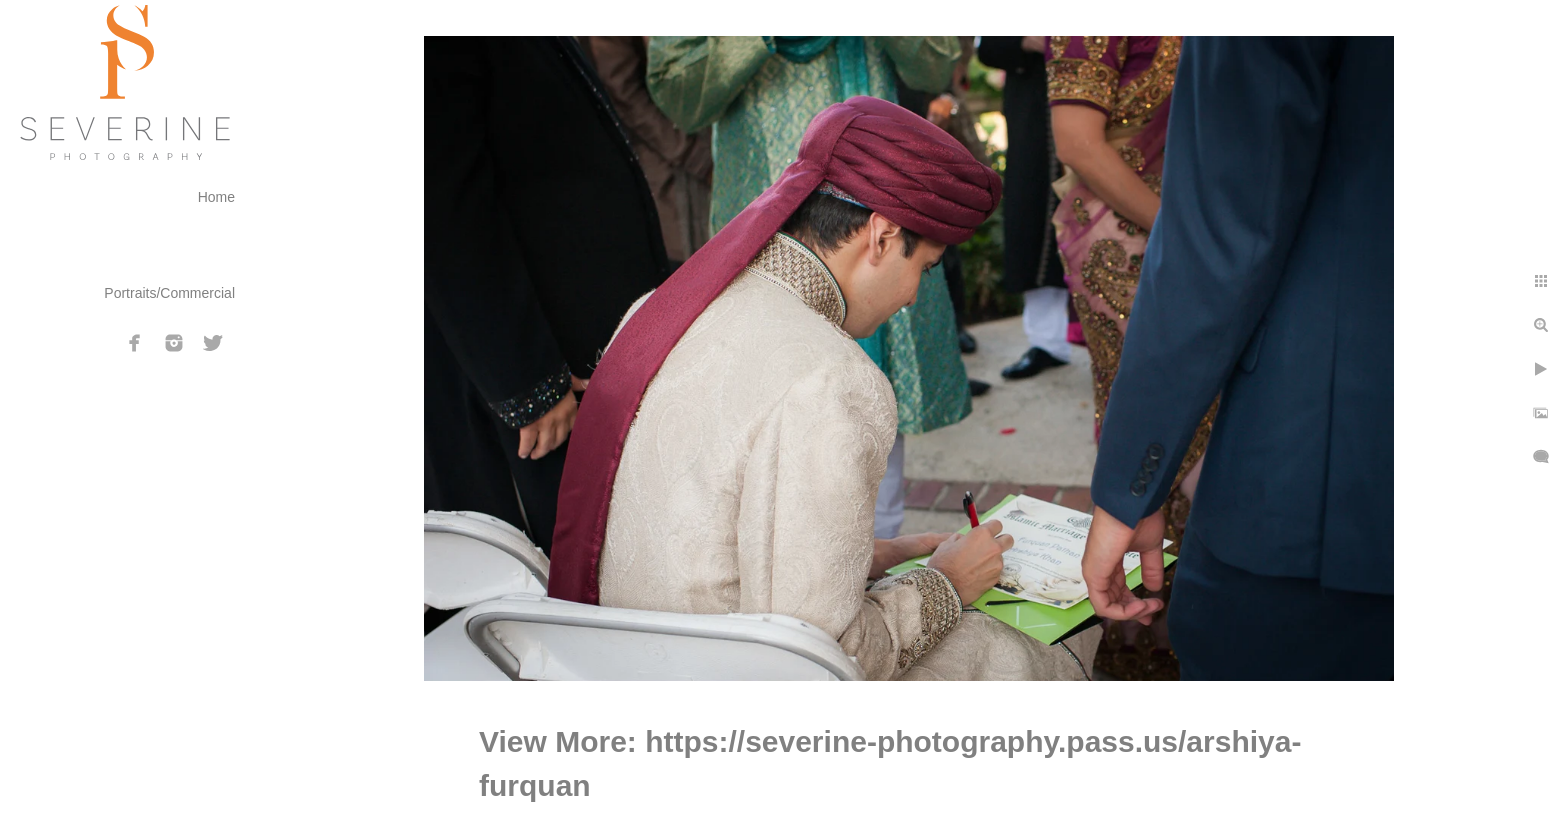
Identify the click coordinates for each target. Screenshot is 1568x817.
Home (216, 197)
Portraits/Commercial (169, 293)
